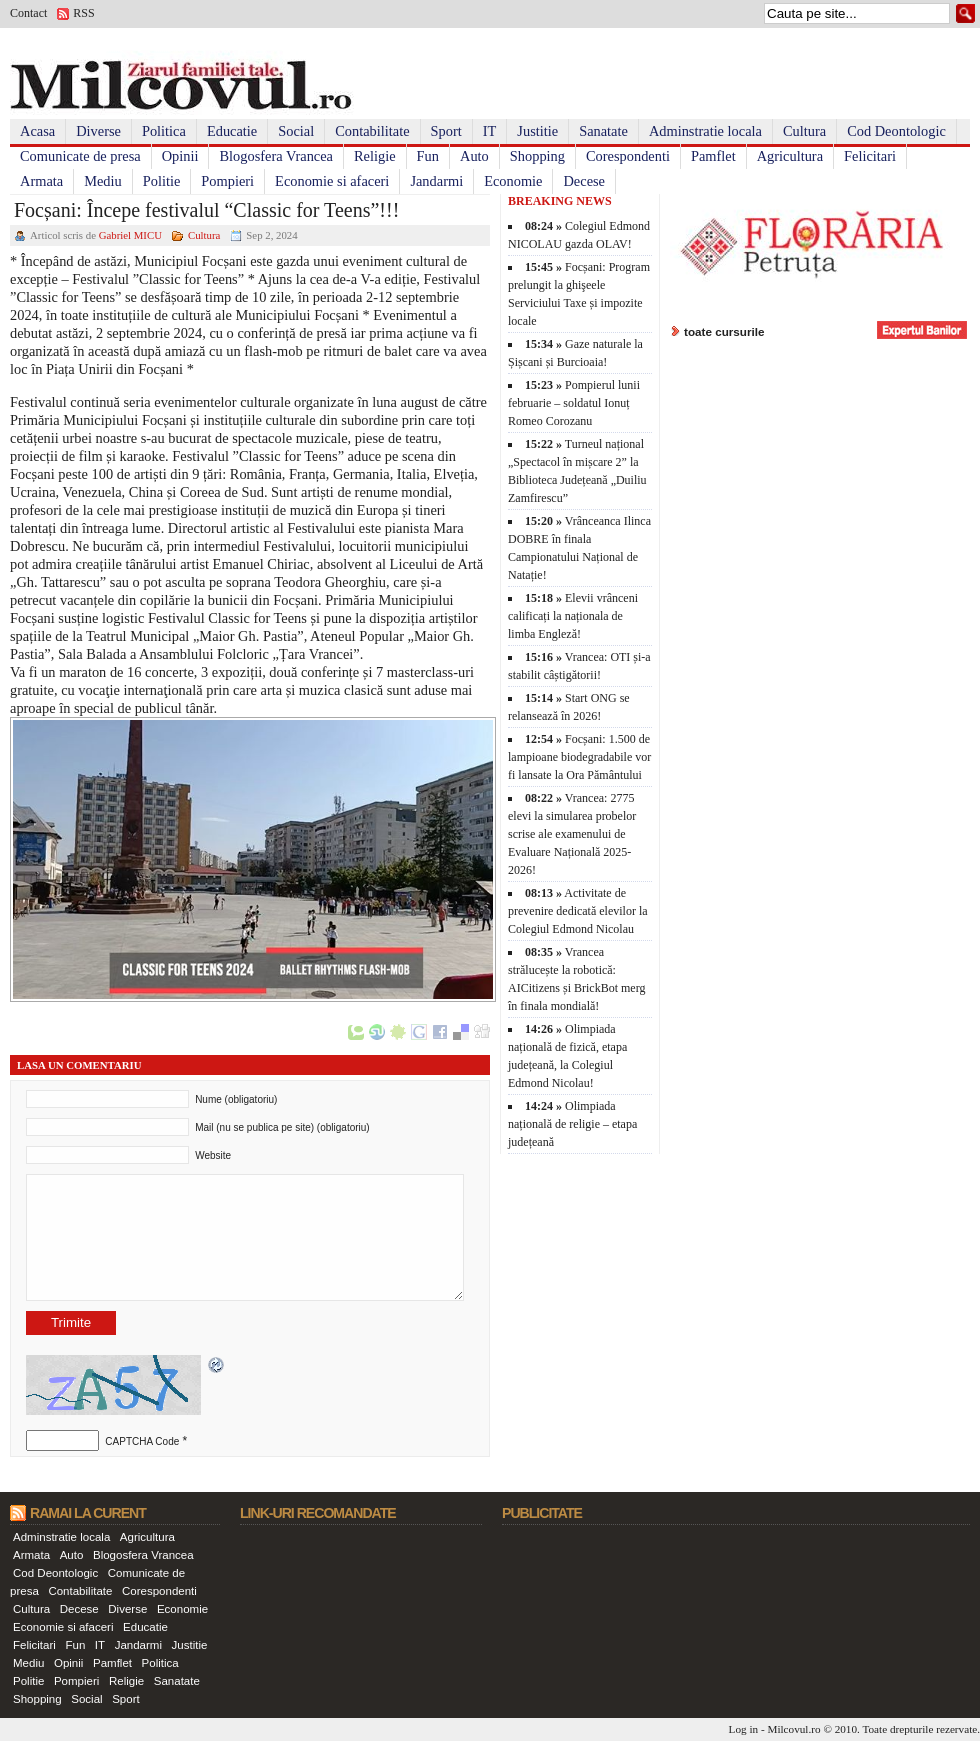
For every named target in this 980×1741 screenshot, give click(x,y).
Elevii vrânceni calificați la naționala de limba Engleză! (573, 616)
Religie (375, 156)
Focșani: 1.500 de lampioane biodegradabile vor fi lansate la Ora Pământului (579, 757)
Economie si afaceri (332, 181)
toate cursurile (724, 331)
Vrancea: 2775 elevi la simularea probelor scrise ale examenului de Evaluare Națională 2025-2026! (572, 834)
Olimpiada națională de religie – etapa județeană (572, 1124)
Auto (474, 156)
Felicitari (870, 156)
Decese (584, 181)
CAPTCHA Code (142, 1441)
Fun (428, 156)
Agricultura (790, 156)
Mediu (103, 181)
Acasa (37, 131)
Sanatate (603, 131)
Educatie (232, 131)
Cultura (804, 131)
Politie (162, 181)
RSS (83, 13)
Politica (164, 131)
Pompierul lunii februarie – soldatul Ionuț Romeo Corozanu (574, 403)
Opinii (180, 156)
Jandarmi (436, 181)
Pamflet (713, 156)
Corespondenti (628, 156)
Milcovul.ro (793, 1729)
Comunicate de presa (80, 156)
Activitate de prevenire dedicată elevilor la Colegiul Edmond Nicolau (578, 911)
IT (490, 131)
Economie (513, 181)
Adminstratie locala (705, 131)
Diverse (98, 131)
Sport (446, 131)
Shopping (537, 156)
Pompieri (227, 181)
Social (296, 131)
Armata (41, 181)
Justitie (537, 131)
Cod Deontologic (896, 131)
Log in (744, 1729)
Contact (28, 13)
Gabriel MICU (130, 235)
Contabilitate (372, 131)
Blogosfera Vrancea (276, 156)
